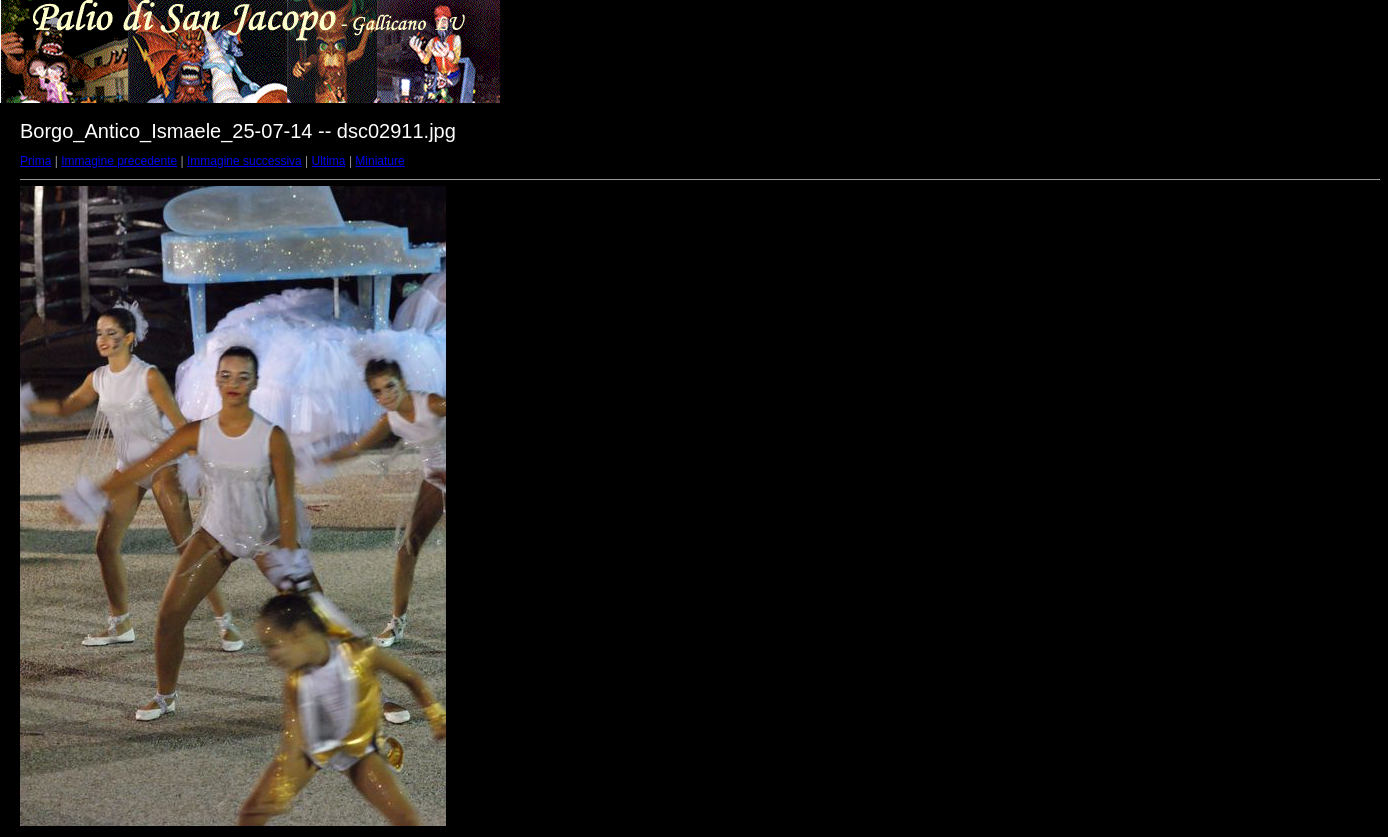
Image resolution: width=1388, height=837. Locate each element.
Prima (35, 161)
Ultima (329, 161)
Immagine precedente (119, 161)
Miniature (379, 161)
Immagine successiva (244, 161)
